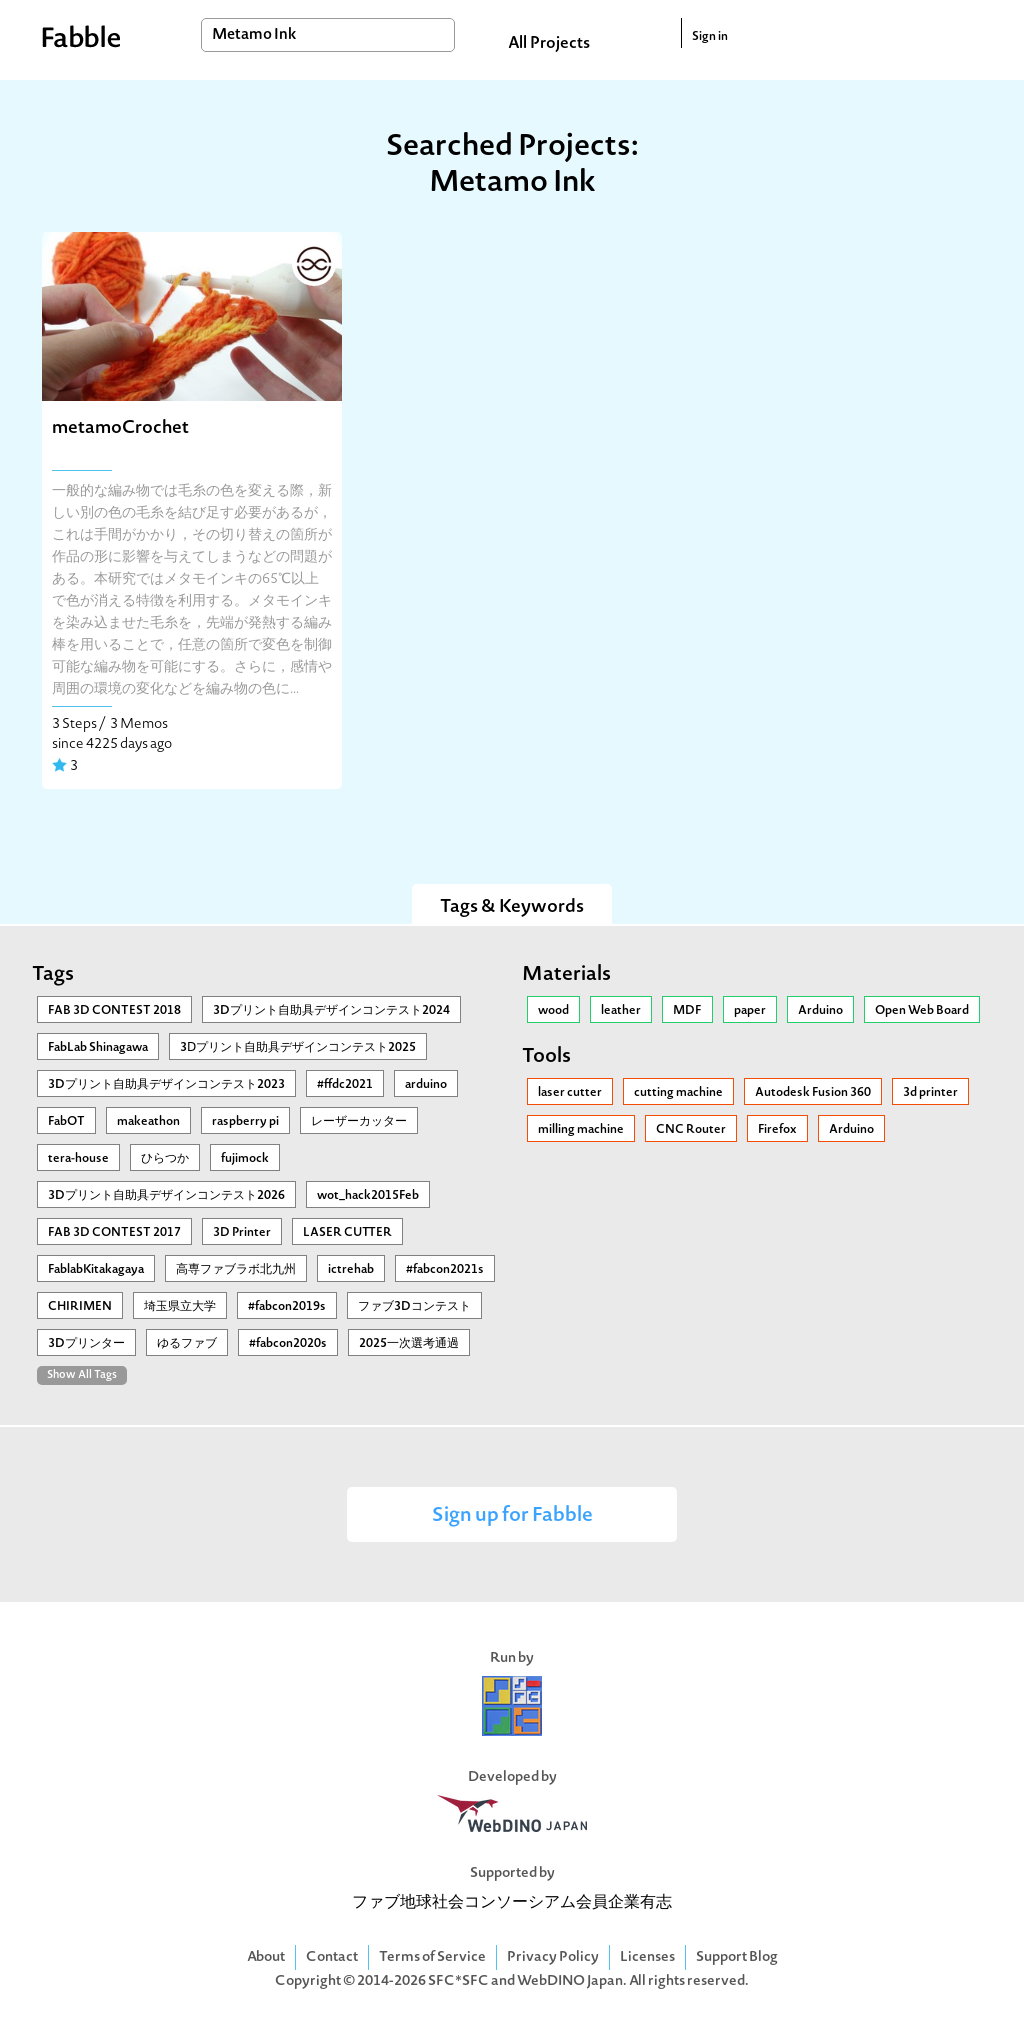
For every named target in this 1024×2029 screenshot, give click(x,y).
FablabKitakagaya (96, 1270)
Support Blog (737, 1957)
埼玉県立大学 (180, 1307)
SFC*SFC (458, 1981)
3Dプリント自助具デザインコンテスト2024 (331, 1011)
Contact (332, 1957)
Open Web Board (922, 1011)
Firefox (777, 1130)
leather (621, 1011)
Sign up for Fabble (512, 1516)
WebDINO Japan (570, 1981)
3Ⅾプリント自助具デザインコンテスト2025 (298, 1048)
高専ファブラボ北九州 (236, 1270)
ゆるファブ (187, 1344)
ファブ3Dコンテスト (414, 1307)
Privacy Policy (553, 1957)
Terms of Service (432, 1957)
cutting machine (678, 1093)
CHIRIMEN (80, 1307)
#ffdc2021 (345, 1085)
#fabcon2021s (445, 1270)
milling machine (581, 1130)
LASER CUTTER (347, 1233)
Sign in (710, 37)
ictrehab (351, 1270)
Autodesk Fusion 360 (813, 1093)
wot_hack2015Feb (368, 1196)
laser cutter (570, 1093)
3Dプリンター (86, 1344)
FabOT (66, 1122)
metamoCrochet (120, 428)
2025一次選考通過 (409, 1344)
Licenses (647, 1957)
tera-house (78, 1159)
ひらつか (165, 1159)
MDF (687, 1011)
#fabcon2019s (287, 1307)
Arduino (820, 1011)
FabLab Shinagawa (98, 1048)
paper (750, 1011)
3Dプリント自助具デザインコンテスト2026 (166, 1196)
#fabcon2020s (288, 1344)
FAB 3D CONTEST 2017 (114, 1233)
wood (553, 1011)
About (266, 1957)
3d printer (930, 1093)
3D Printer (242, 1233)
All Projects (549, 44)
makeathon (148, 1122)
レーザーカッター (359, 1122)
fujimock (245, 1159)
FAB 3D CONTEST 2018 (114, 1011)
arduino (426, 1085)
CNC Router (691, 1130)
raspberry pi (245, 1122)
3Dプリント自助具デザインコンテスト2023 (166, 1085)
